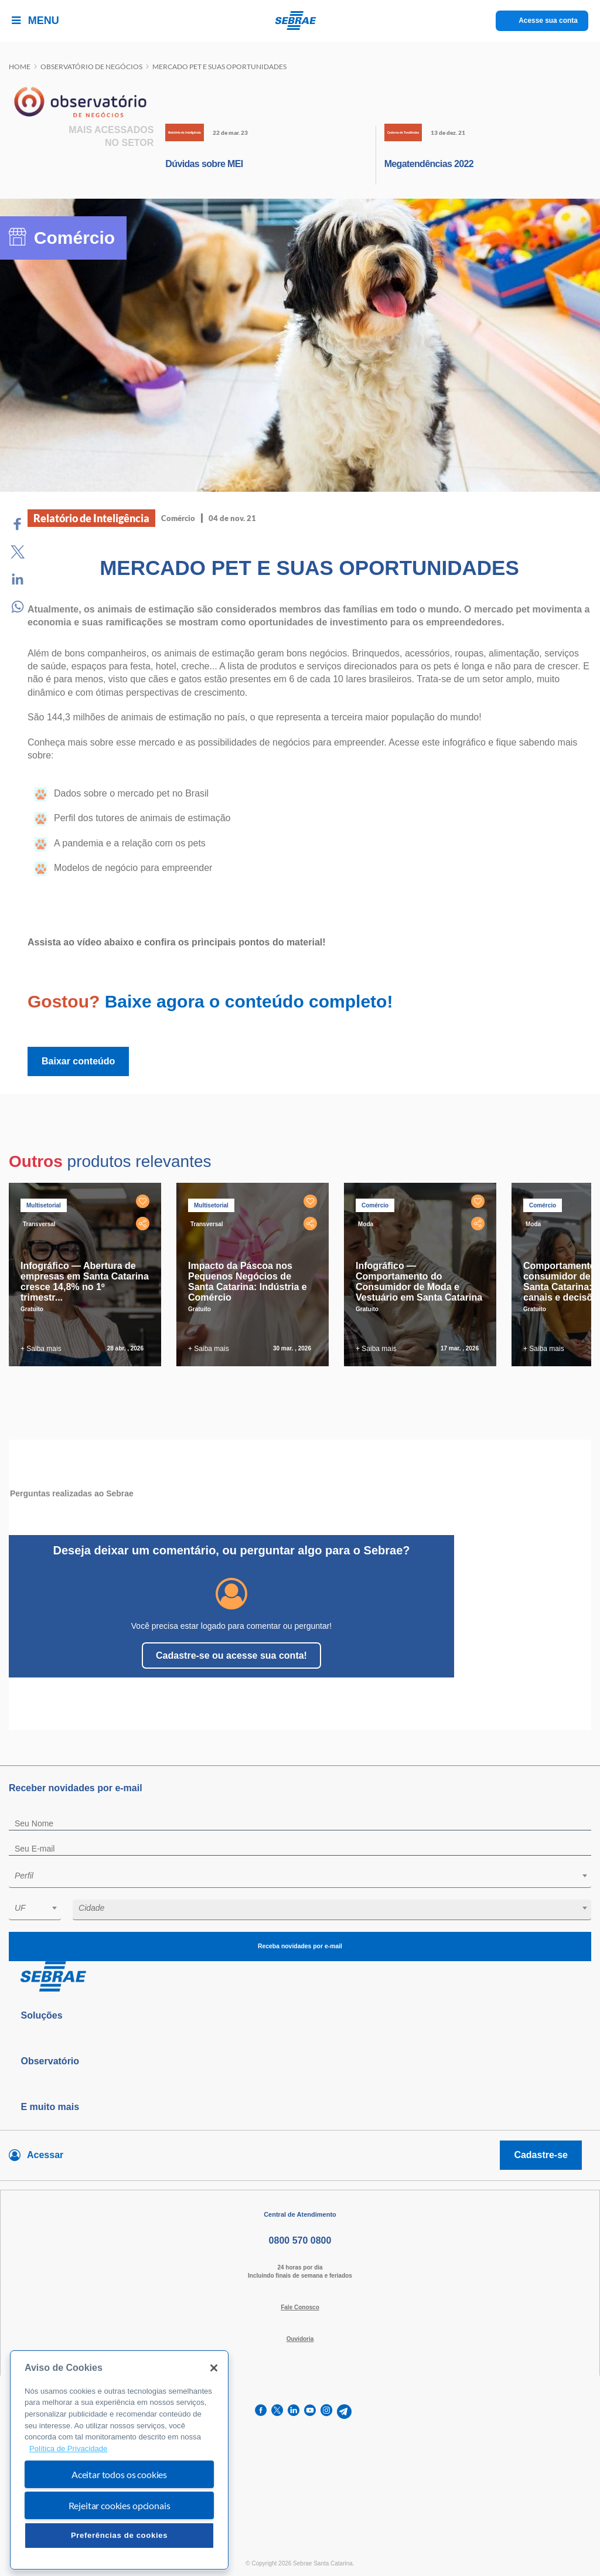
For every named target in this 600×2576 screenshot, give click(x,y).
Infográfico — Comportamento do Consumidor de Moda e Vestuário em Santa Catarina (419, 1281)
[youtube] (310, 2411)
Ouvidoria (300, 2339)
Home (19, 66)
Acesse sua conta (548, 20)
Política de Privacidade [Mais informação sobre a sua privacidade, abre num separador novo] (68, 2448)
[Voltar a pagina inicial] (300, 20)
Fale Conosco (300, 2307)
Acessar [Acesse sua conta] (45, 2155)
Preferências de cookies (119, 2535)
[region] (119, 2460)
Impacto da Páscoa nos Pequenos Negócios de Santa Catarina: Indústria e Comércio (247, 1281)
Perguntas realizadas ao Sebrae (72, 1493)
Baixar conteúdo (78, 1061)
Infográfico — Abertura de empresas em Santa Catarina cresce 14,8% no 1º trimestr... (85, 1281)
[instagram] (326, 2411)
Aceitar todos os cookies (119, 2474)
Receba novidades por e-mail (300, 1946)
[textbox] (306, 1875)
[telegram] (344, 2411)
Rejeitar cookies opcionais (120, 2505)
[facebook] (261, 2411)
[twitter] (277, 2411)
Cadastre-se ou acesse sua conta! (231, 1655)
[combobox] (300, 1877)
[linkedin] (293, 2411)
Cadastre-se (541, 2155)
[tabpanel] (88, 1274)
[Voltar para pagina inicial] (300, 1977)
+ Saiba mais (41, 1349)
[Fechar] (214, 2368)
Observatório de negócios (91, 66)
